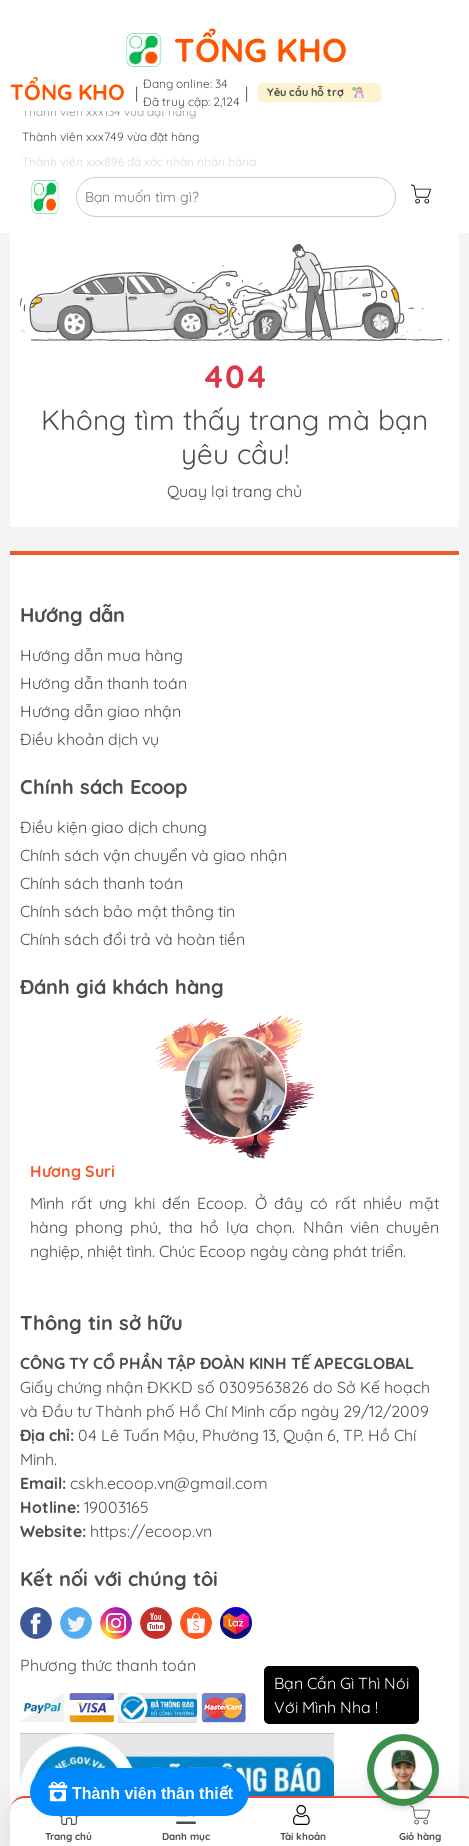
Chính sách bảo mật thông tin (127, 911)
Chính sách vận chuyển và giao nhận (153, 855)
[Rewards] (139, 1792)
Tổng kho (260, 49)
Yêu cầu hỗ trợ (305, 92)
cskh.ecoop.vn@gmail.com (169, 1483)
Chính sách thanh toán (101, 883)
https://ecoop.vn (151, 1531)
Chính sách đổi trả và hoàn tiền (132, 939)
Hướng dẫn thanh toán (103, 683)
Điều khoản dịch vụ (89, 739)
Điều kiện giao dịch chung (113, 827)
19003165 (116, 1507)
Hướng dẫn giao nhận (100, 711)
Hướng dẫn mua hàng (101, 655)
